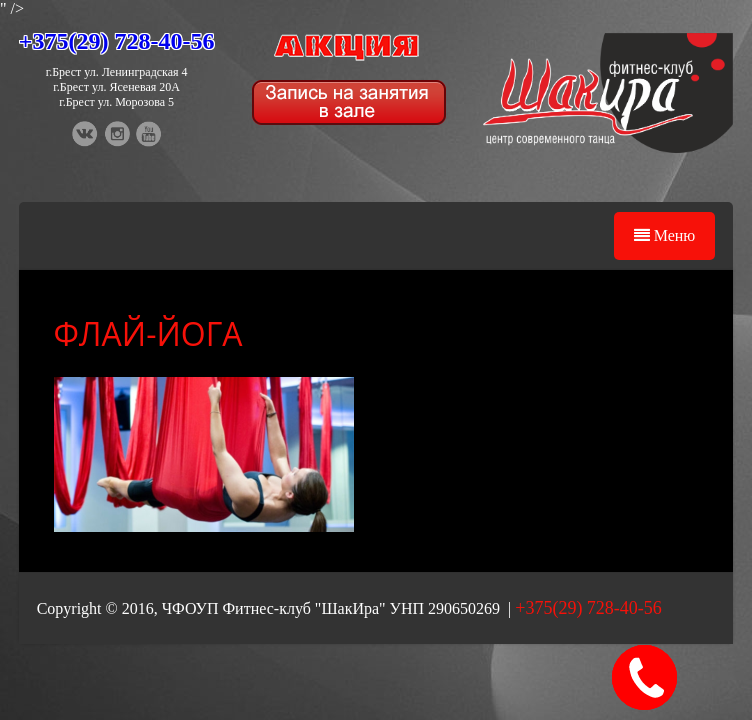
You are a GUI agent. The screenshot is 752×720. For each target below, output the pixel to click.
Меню (665, 235)
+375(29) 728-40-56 (117, 41)
